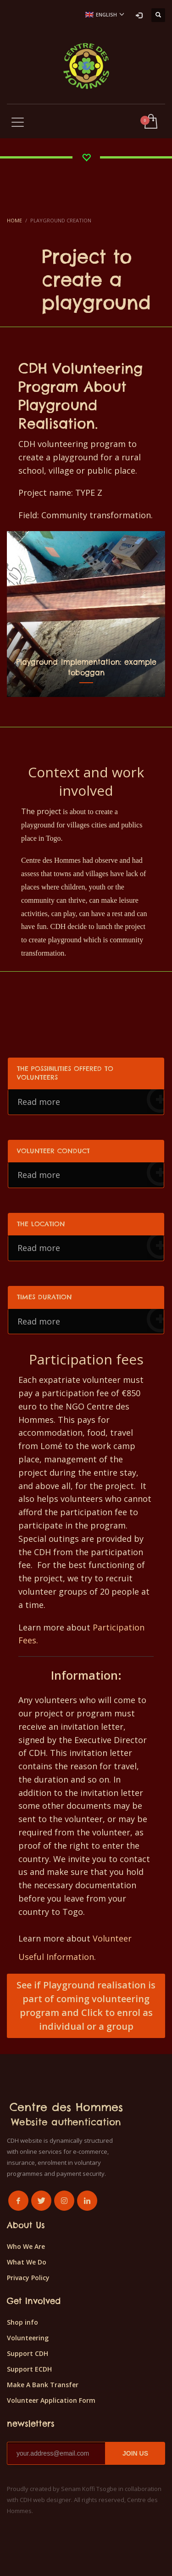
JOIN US (135, 2453)
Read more (90, 1101)
